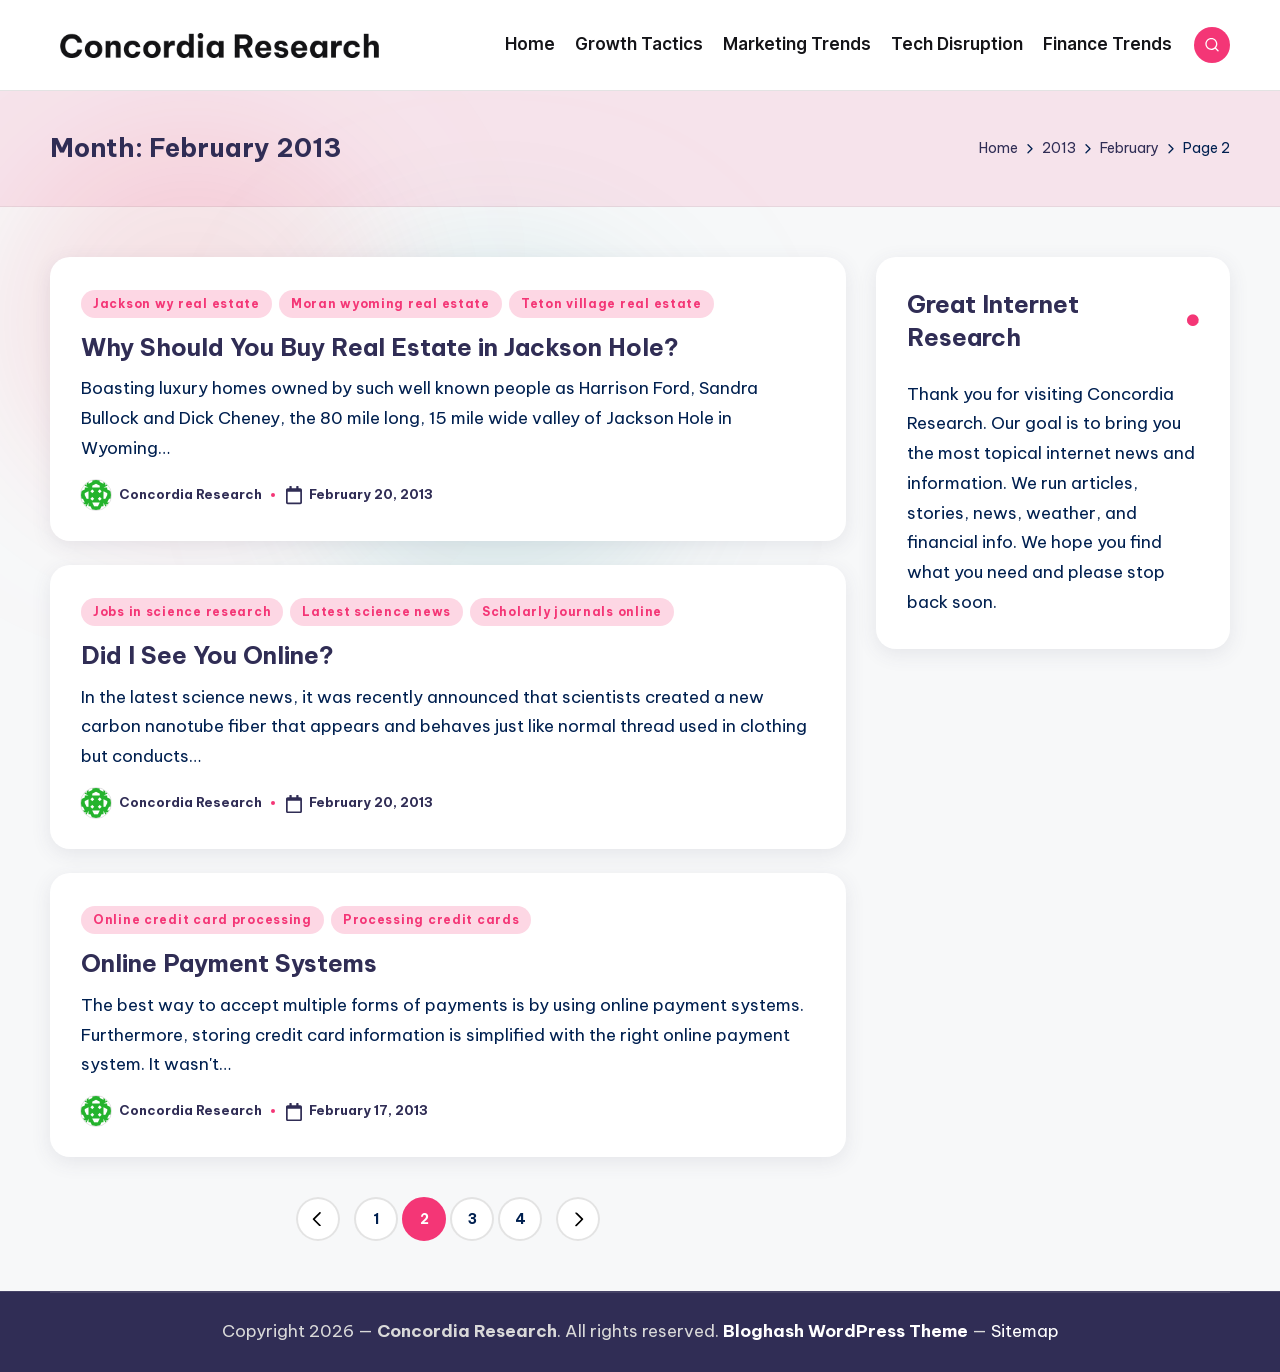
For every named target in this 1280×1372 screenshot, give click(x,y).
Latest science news (376, 611)
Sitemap (1025, 1331)
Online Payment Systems (229, 963)
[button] (318, 1219)
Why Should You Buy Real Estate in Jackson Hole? (380, 347)
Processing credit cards (431, 919)
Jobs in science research (182, 611)
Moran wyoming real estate (390, 303)
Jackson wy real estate (176, 303)
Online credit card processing (202, 919)
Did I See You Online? (207, 655)
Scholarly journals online (572, 611)
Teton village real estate (611, 303)
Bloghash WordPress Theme (845, 1331)
